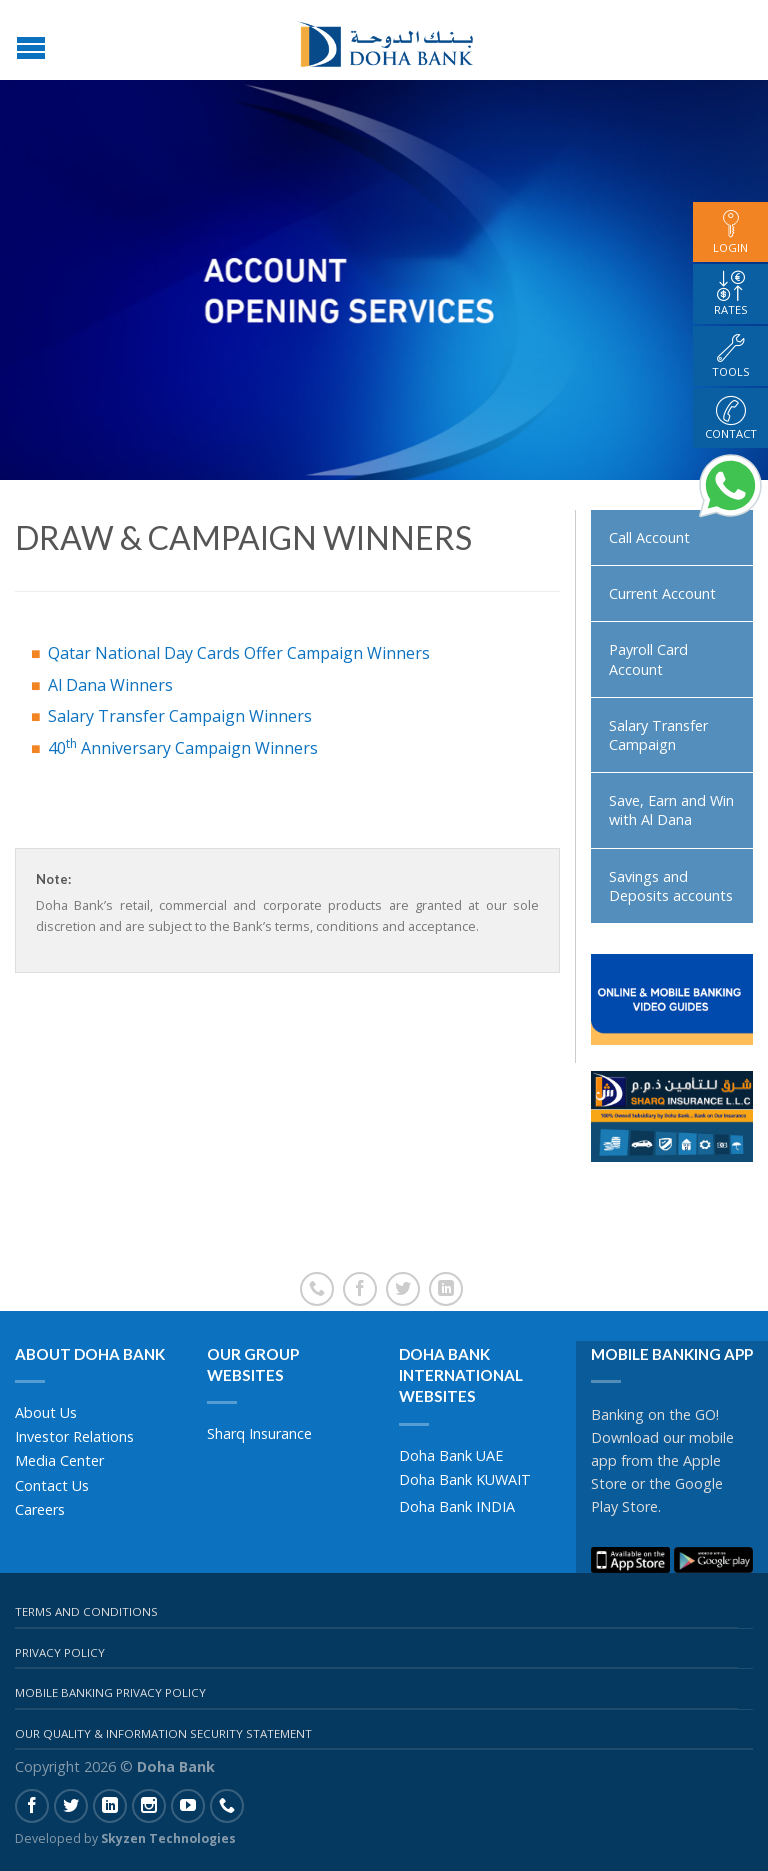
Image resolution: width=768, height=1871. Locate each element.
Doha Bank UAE (451, 1455)
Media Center (59, 1460)
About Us (46, 1412)
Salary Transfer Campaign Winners (180, 716)
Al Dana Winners (110, 685)
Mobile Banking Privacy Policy (110, 1692)
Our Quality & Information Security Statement (163, 1733)
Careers (40, 1509)
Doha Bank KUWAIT (465, 1479)
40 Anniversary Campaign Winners (183, 748)
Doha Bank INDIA (457, 1506)
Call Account (649, 537)
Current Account (662, 593)
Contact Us (52, 1485)
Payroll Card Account (648, 659)
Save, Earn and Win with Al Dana (671, 810)
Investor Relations (74, 1436)
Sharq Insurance (259, 1433)
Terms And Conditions (86, 1611)
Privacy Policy (60, 1652)
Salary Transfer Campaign (658, 735)
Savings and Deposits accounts (671, 886)
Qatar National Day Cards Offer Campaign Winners (239, 653)
